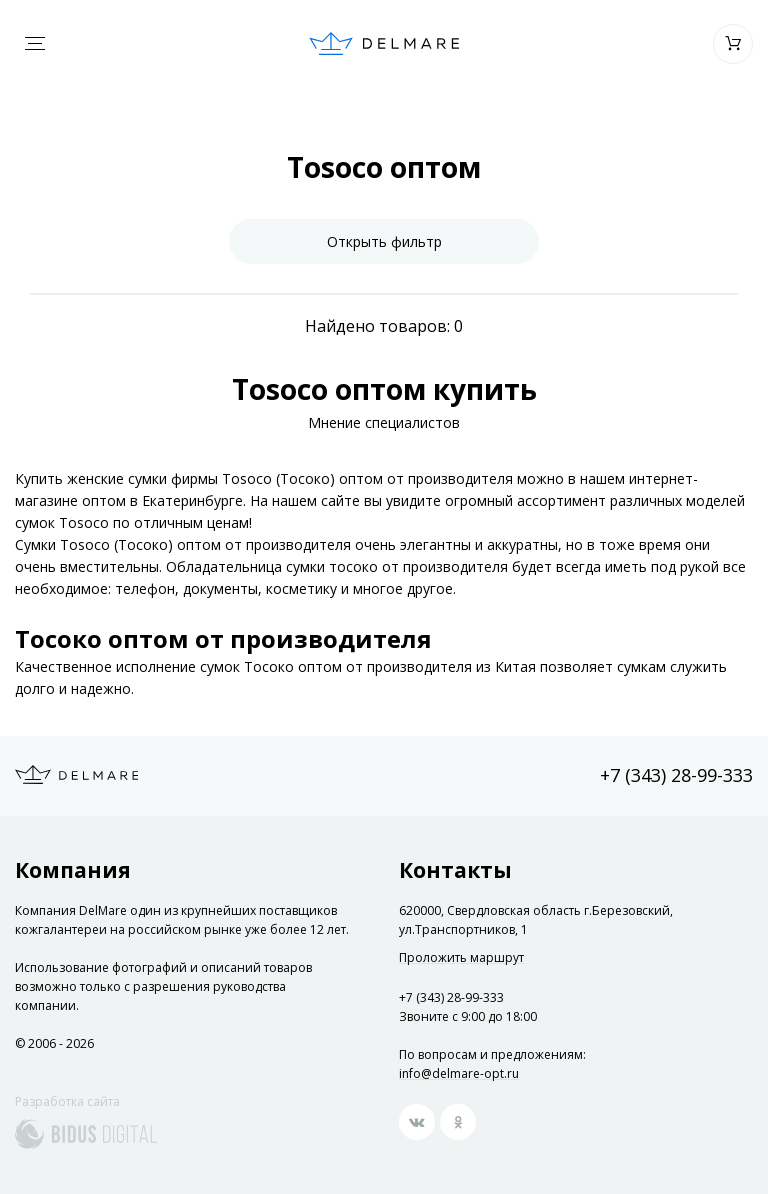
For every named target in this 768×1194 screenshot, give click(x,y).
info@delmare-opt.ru (459, 1073)
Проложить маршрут (461, 958)
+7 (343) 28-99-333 (676, 775)
